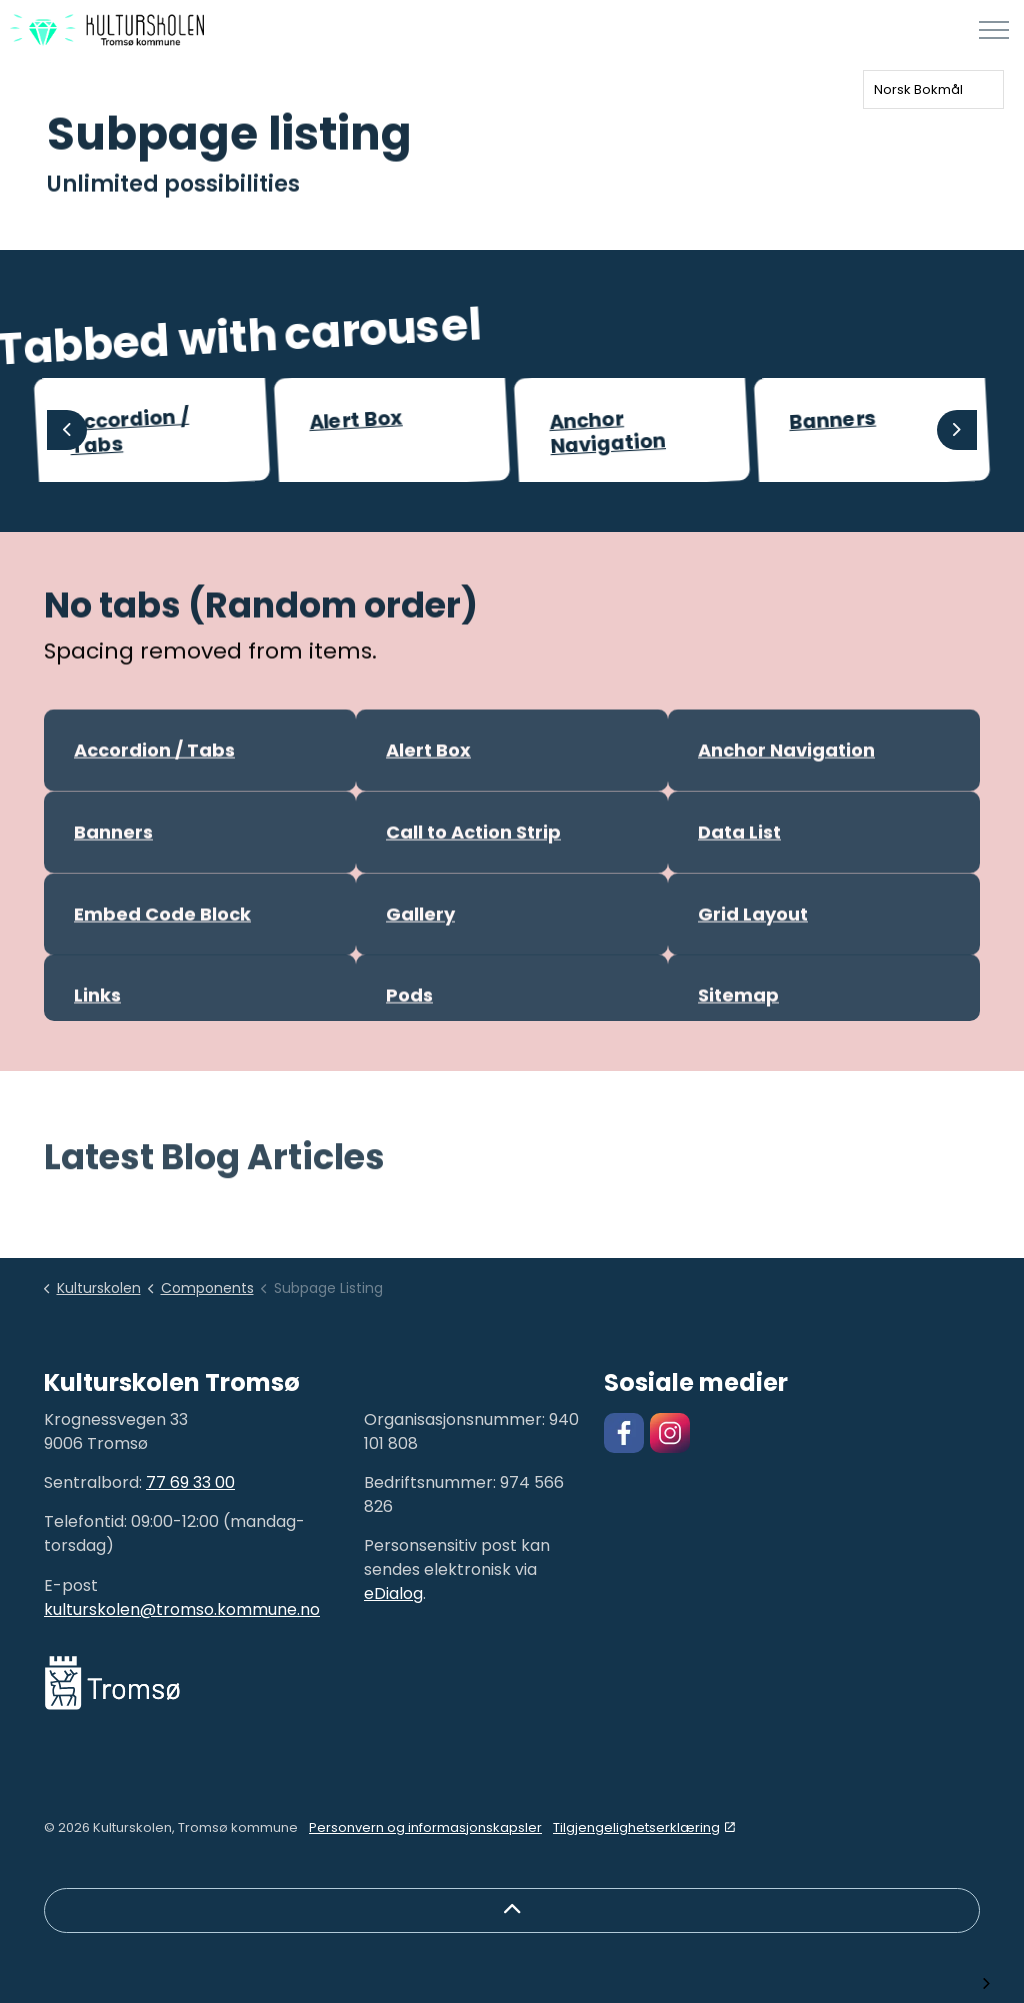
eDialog (393, 1593)
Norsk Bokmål (918, 89)
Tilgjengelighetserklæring (644, 1827)
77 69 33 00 (190, 1482)
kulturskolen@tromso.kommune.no (182, 1609)
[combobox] (933, 89)
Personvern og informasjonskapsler (425, 1827)
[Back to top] (512, 1910)
